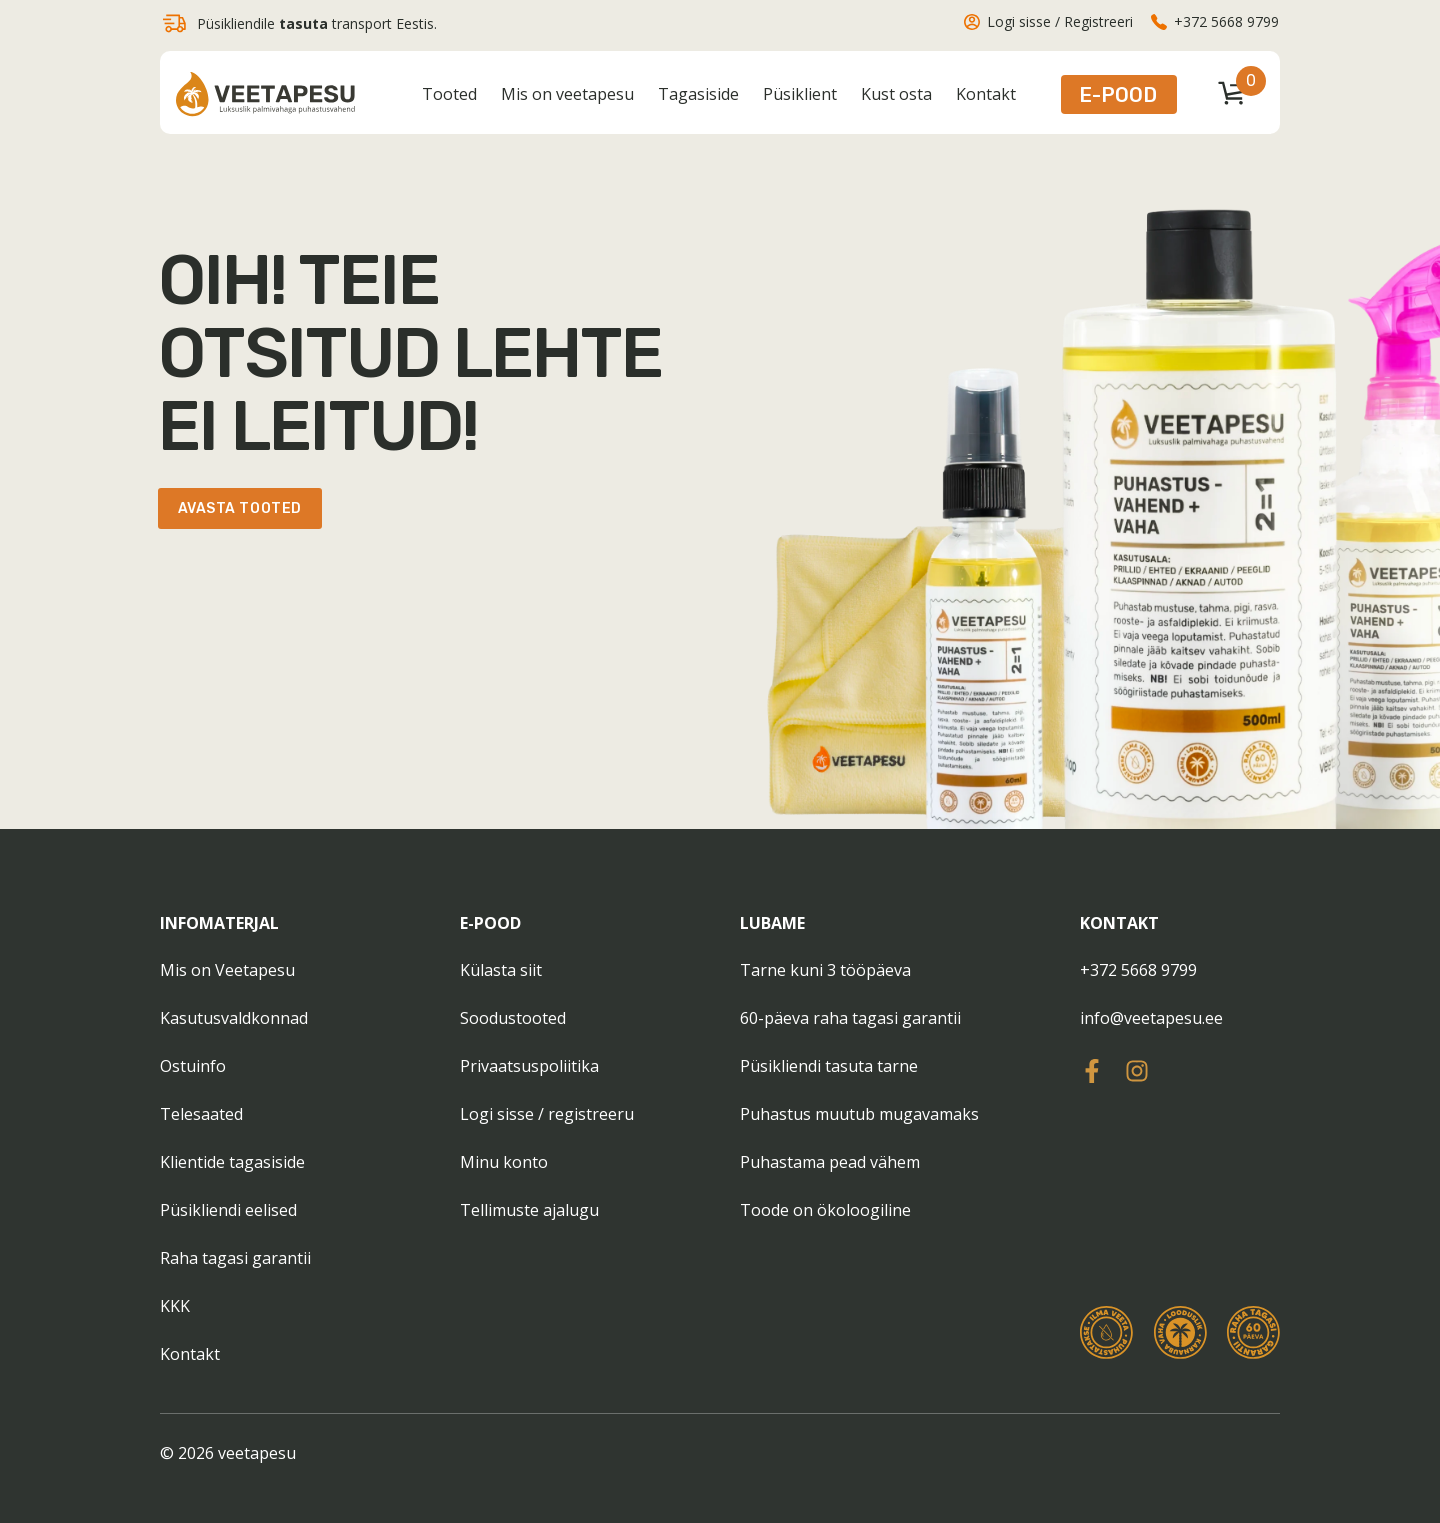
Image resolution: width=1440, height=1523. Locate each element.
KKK (175, 1306)
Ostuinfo (193, 1066)
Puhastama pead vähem (830, 1162)
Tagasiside (698, 94)
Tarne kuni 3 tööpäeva (825, 970)
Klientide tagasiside (232, 1162)
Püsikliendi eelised (228, 1210)
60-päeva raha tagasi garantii (850, 1018)
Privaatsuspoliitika (529, 1066)
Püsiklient (800, 94)
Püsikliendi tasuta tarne (829, 1066)
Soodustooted (513, 1018)
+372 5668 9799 (1138, 970)
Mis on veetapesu (567, 94)
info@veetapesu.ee (1151, 1018)
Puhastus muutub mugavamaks (859, 1114)
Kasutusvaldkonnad (234, 1018)
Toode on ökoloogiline (825, 1210)
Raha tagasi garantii (235, 1258)
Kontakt (986, 94)
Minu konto (504, 1162)
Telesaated (201, 1114)
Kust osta (896, 94)
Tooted (449, 94)
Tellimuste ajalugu (529, 1210)
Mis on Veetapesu (227, 970)
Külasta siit (501, 970)
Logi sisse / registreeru (547, 1114)
